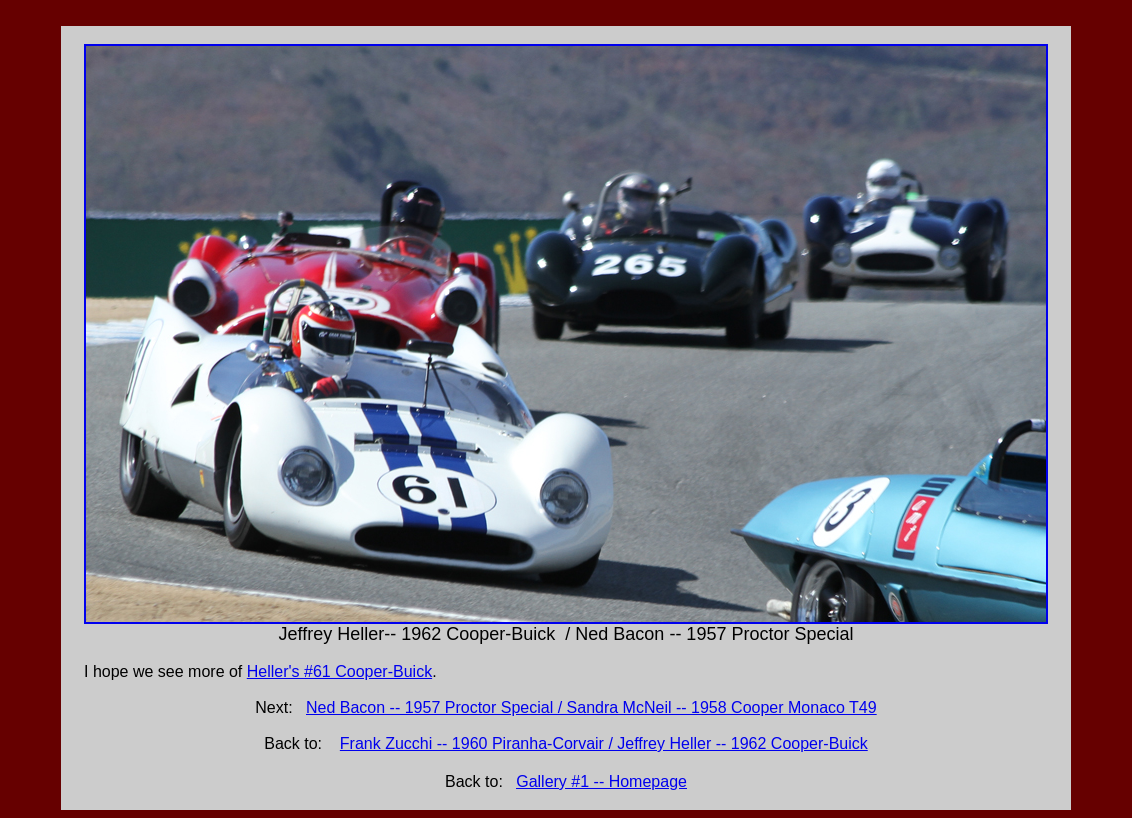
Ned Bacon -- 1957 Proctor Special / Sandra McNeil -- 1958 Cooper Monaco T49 (591, 707)
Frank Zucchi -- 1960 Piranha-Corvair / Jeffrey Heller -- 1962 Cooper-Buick (604, 743)
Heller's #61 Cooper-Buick (339, 671)
